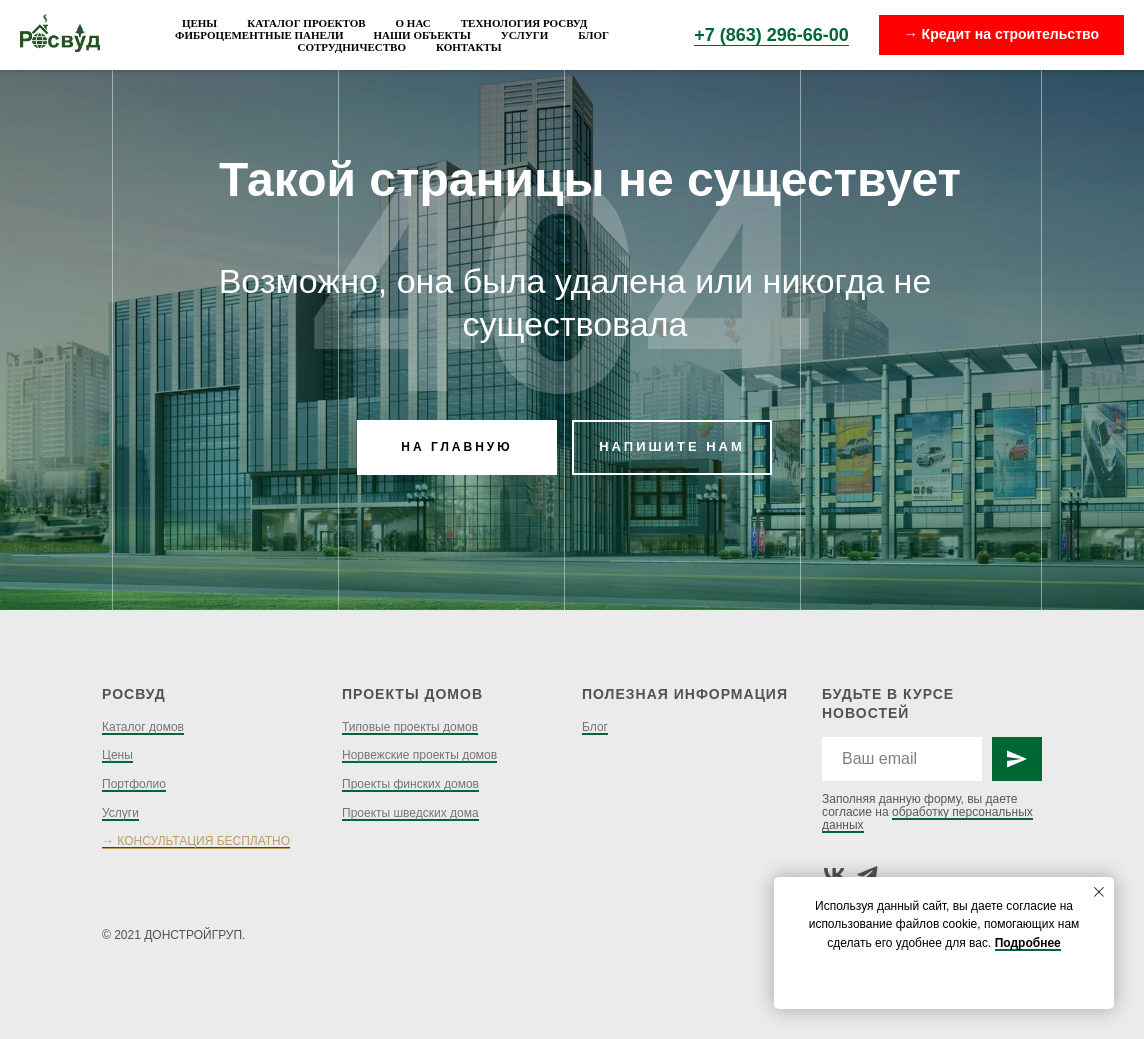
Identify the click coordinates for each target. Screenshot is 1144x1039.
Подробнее (1028, 943)
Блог (593, 35)
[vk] (834, 874)
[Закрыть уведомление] (1099, 892)
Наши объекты (422, 35)
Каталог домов (143, 727)
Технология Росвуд (524, 23)
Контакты (469, 47)
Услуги (525, 35)
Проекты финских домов (410, 784)
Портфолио (134, 784)
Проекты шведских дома (410, 813)
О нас (413, 23)
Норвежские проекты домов (419, 755)
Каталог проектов (306, 23)
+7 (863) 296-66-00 (771, 35)
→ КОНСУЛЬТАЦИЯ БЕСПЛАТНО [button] (196, 841)
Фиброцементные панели (259, 35)
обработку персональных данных (927, 818)
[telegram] (867, 874)
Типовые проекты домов (410, 727)
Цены (199, 23)
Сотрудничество (351, 47)
